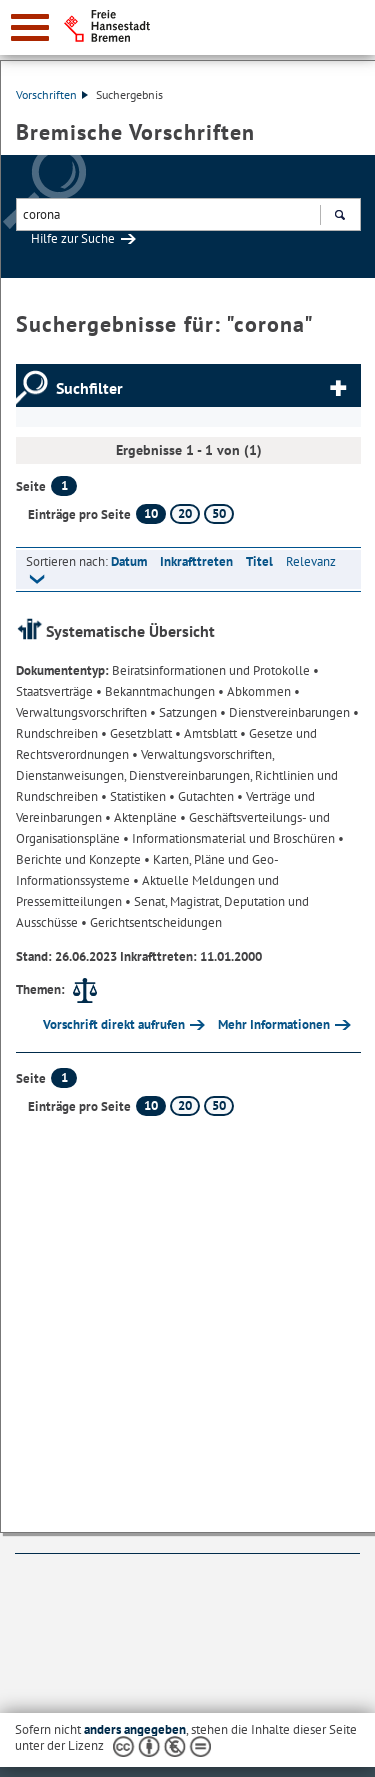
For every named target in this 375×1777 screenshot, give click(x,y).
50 (219, 513)
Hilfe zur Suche (73, 238)
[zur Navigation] (30, 27)
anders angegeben (135, 1729)
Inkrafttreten (196, 561)
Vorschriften (52, 94)
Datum (129, 561)
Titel (259, 561)
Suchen (339, 217)
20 (185, 513)
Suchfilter (89, 388)
